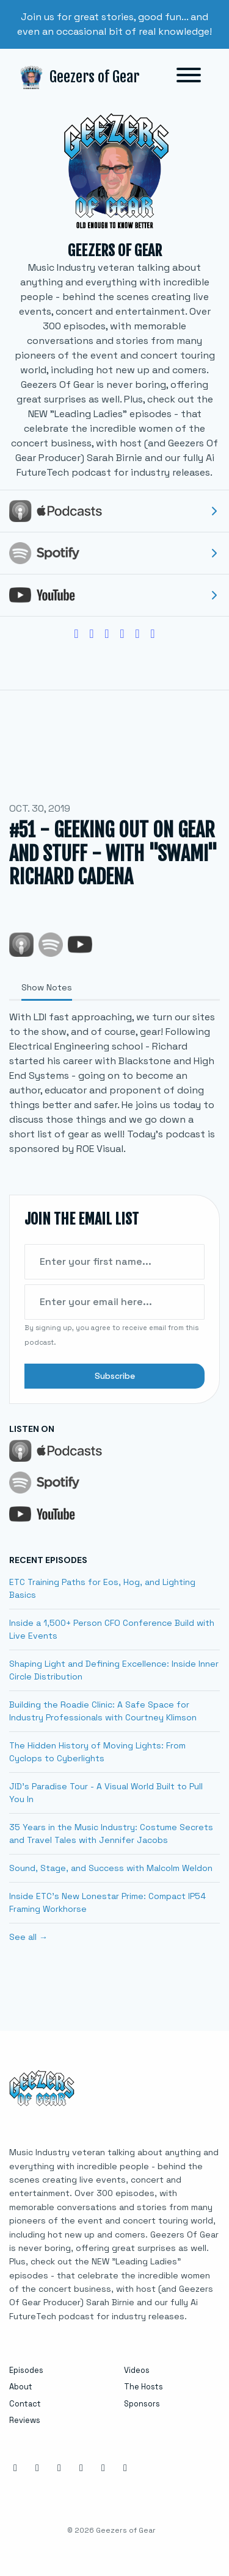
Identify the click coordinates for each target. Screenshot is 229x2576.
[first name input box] (114, 1261)
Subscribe (115, 1375)
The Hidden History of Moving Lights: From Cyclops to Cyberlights (97, 1752)
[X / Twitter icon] (81, 2468)
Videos (137, 2370)
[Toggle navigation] (188, 77)
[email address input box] (114, 1302)
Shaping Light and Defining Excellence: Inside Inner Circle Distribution (114, 1670)
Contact (25, 2404)
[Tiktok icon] (125, 2468)
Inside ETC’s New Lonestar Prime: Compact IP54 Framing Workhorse (107, 1902)
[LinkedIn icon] (59, 2468)
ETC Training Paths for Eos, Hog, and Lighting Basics (102, 1588)
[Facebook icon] (37, 2468)
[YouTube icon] (103, 2468)
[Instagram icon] (15, 2468)
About (20, 2386)
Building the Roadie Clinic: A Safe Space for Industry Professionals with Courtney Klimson (103, 1711)
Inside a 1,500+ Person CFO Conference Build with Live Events (111, 1629)
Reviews (24, 2420)
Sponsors (142, 2404)
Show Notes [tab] (46, 987)
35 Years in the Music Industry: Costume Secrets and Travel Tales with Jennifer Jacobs (111, 1833)
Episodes (26, 2370)
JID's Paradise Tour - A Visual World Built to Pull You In (106, 1793)
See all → (28, 1936)
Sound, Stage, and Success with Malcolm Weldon (111, 1867)
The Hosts (143, 2386)
